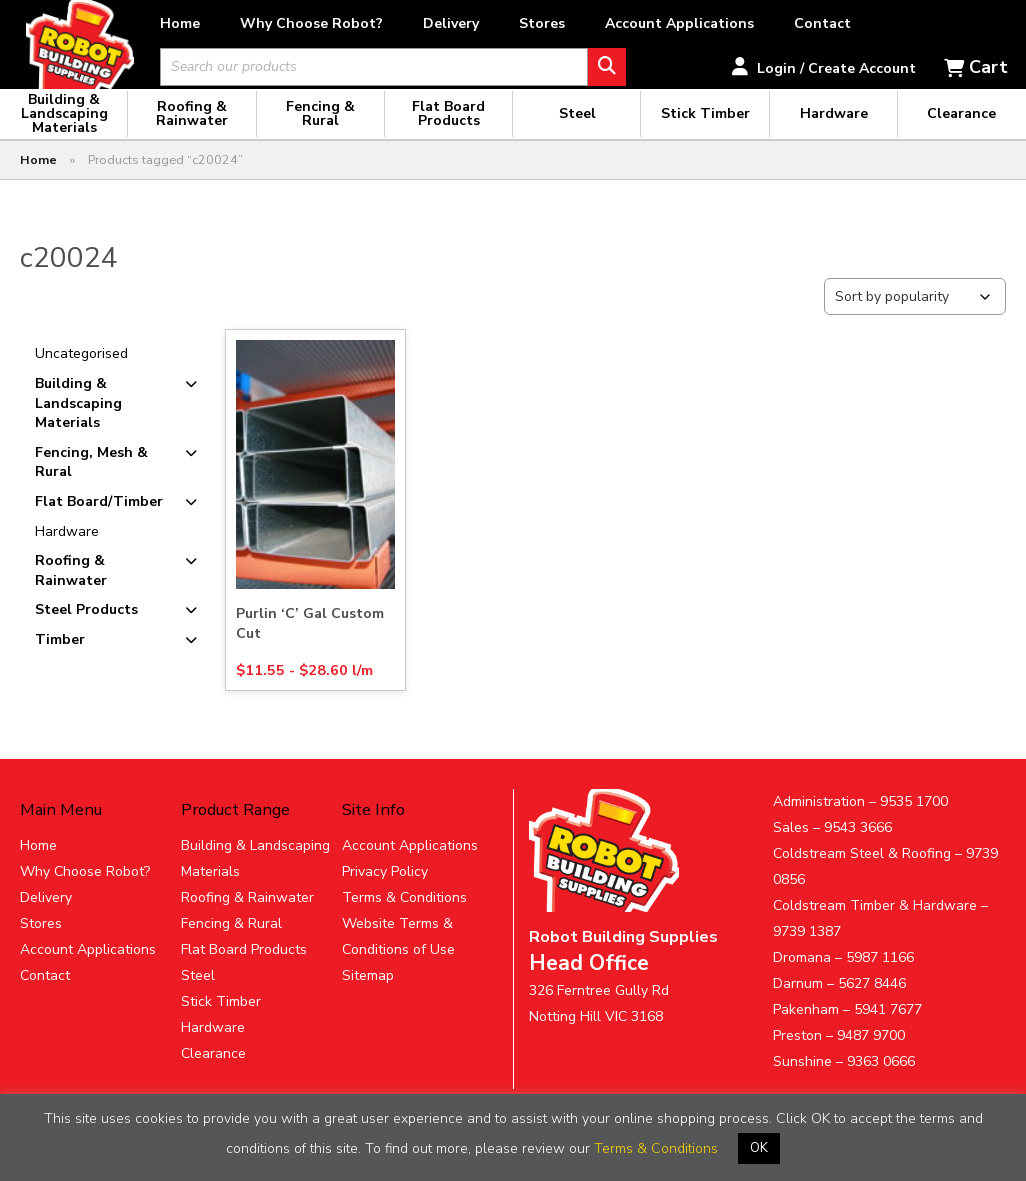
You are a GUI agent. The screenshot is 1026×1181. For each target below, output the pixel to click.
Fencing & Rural (231, 944)
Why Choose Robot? (381, 23)
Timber (60, 660)
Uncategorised (81, 374)
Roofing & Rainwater (71, 591)
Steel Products (86, 630)
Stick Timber (221, 1022)
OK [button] (759, 1148)
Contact (892, 23)
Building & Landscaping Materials (78, 424)
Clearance (213, 1074)
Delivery (521, 23)
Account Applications (749, 23)
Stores (612, 23)
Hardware (67, 551)
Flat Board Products (244, 970)
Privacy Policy (385, 892)
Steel (198, 996)
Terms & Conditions (404, 918)
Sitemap (368, 996)
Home (250, 23)
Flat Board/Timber (99, 522)
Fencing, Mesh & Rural (91, 483)
